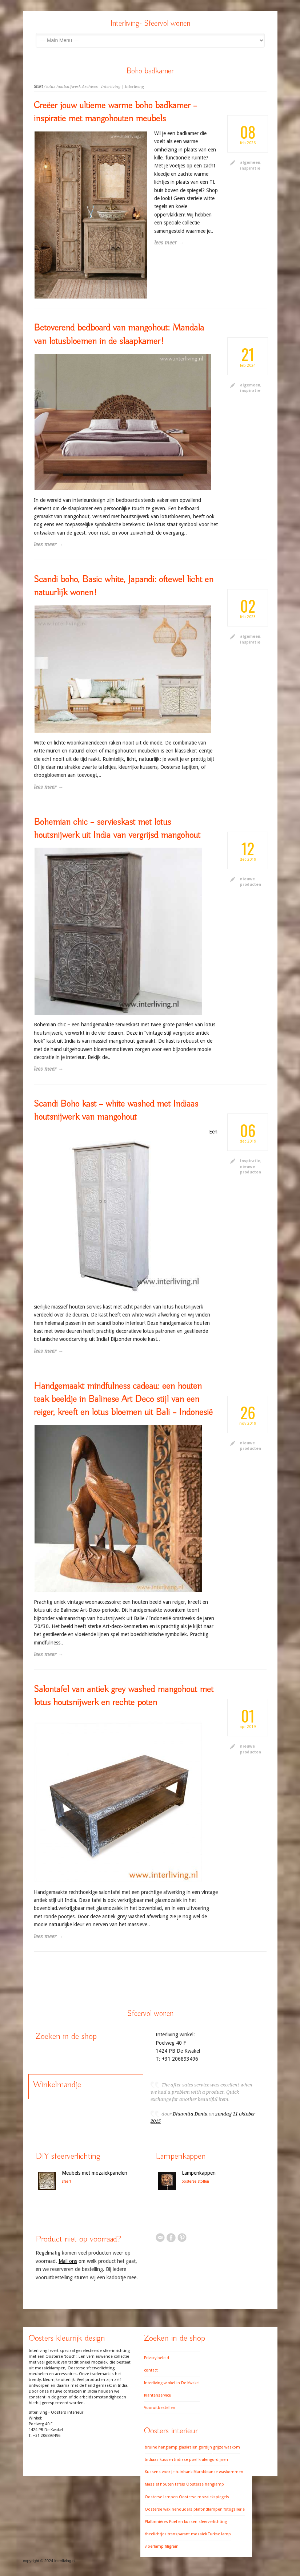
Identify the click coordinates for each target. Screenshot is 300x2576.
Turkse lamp (219, 2534)
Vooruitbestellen (159, 2407)
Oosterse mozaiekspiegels (204, 2497)
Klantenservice (157, 2395)
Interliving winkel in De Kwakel (172, 2383)
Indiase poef (185, 2459)
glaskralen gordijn (195, 2447)
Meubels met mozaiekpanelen (94, 2173)
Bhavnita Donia (190, 2114)
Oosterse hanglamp (205, 2484)
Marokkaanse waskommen (218, 2472)
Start (38, 86)
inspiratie (250, 168)
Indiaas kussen (159, 2459)
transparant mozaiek (187, 2534)
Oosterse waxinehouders (168, 2509)
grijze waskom (226, 2447)
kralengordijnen (213, 2459)
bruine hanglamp (161, 2447)
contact (151, 2370)
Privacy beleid (156, 2358)
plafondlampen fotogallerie (219, 2509)
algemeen (250, 162)
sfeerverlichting (213, 2521)
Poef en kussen (183, 2521)
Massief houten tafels (165, 2484)
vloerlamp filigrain (162, 2546)
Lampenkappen (199, 2173)
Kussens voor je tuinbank (168, 2472)
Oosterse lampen (161, 2497)
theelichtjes (156, 2534)
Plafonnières (156, 2521)
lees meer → (48, 544)
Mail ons (68, 2261)
